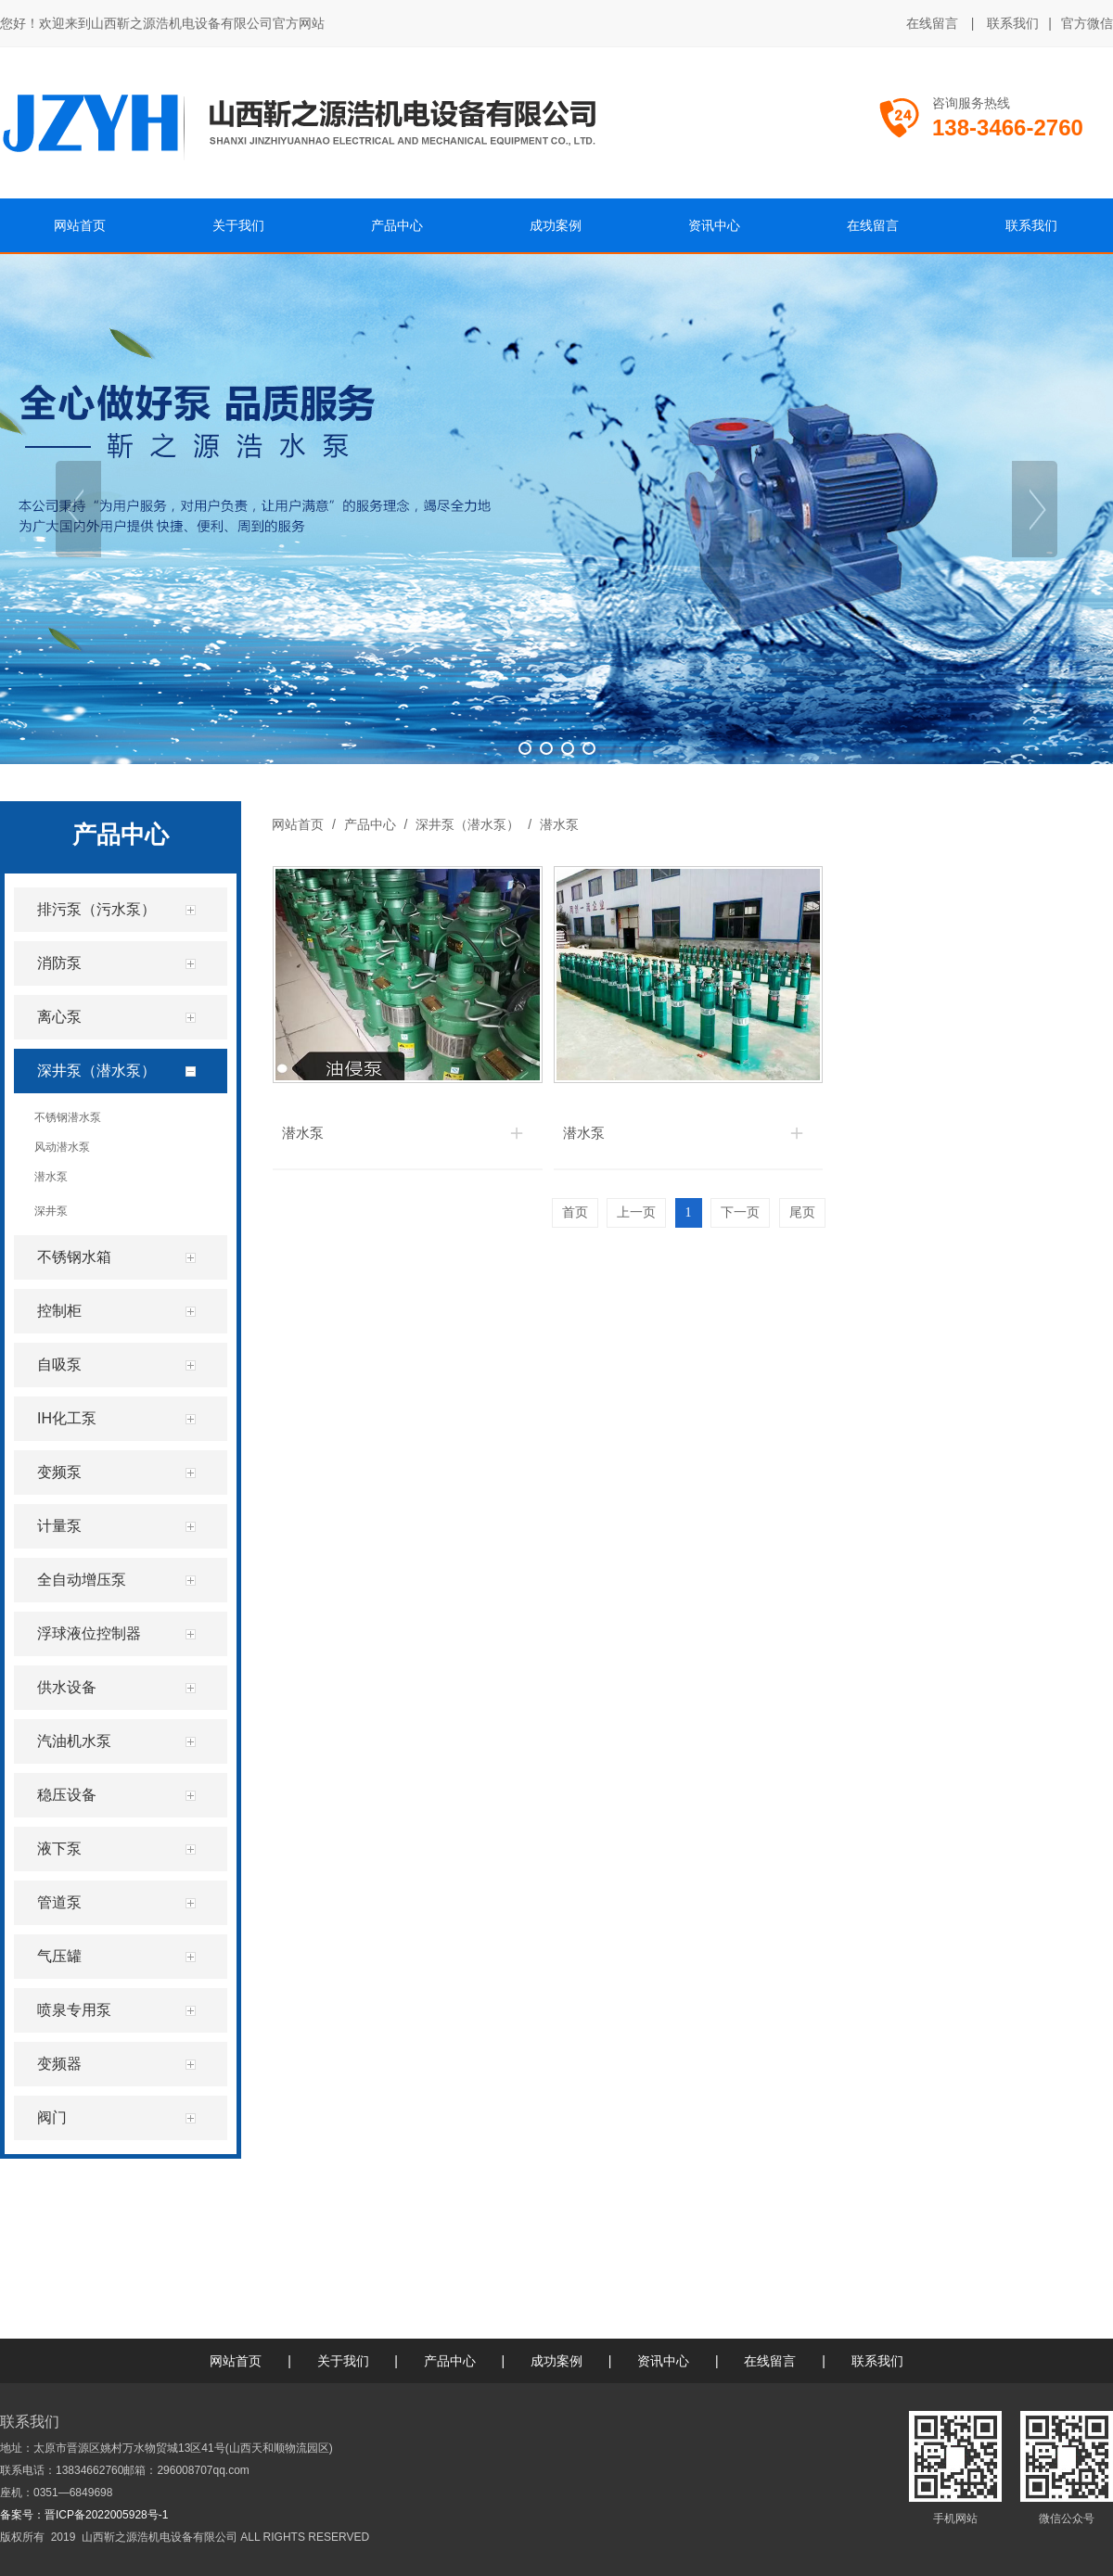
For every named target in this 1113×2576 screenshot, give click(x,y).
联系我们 (1013, 23)
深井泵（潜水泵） (467, 824)
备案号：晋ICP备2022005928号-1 (84, 2514)
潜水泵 (557, 824)
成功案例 (556, 2360)
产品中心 (370, 824)
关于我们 (343, 2360)
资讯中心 (663, 2360)
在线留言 (932, 23)
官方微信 (1087, 24)
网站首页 (298, 824)
